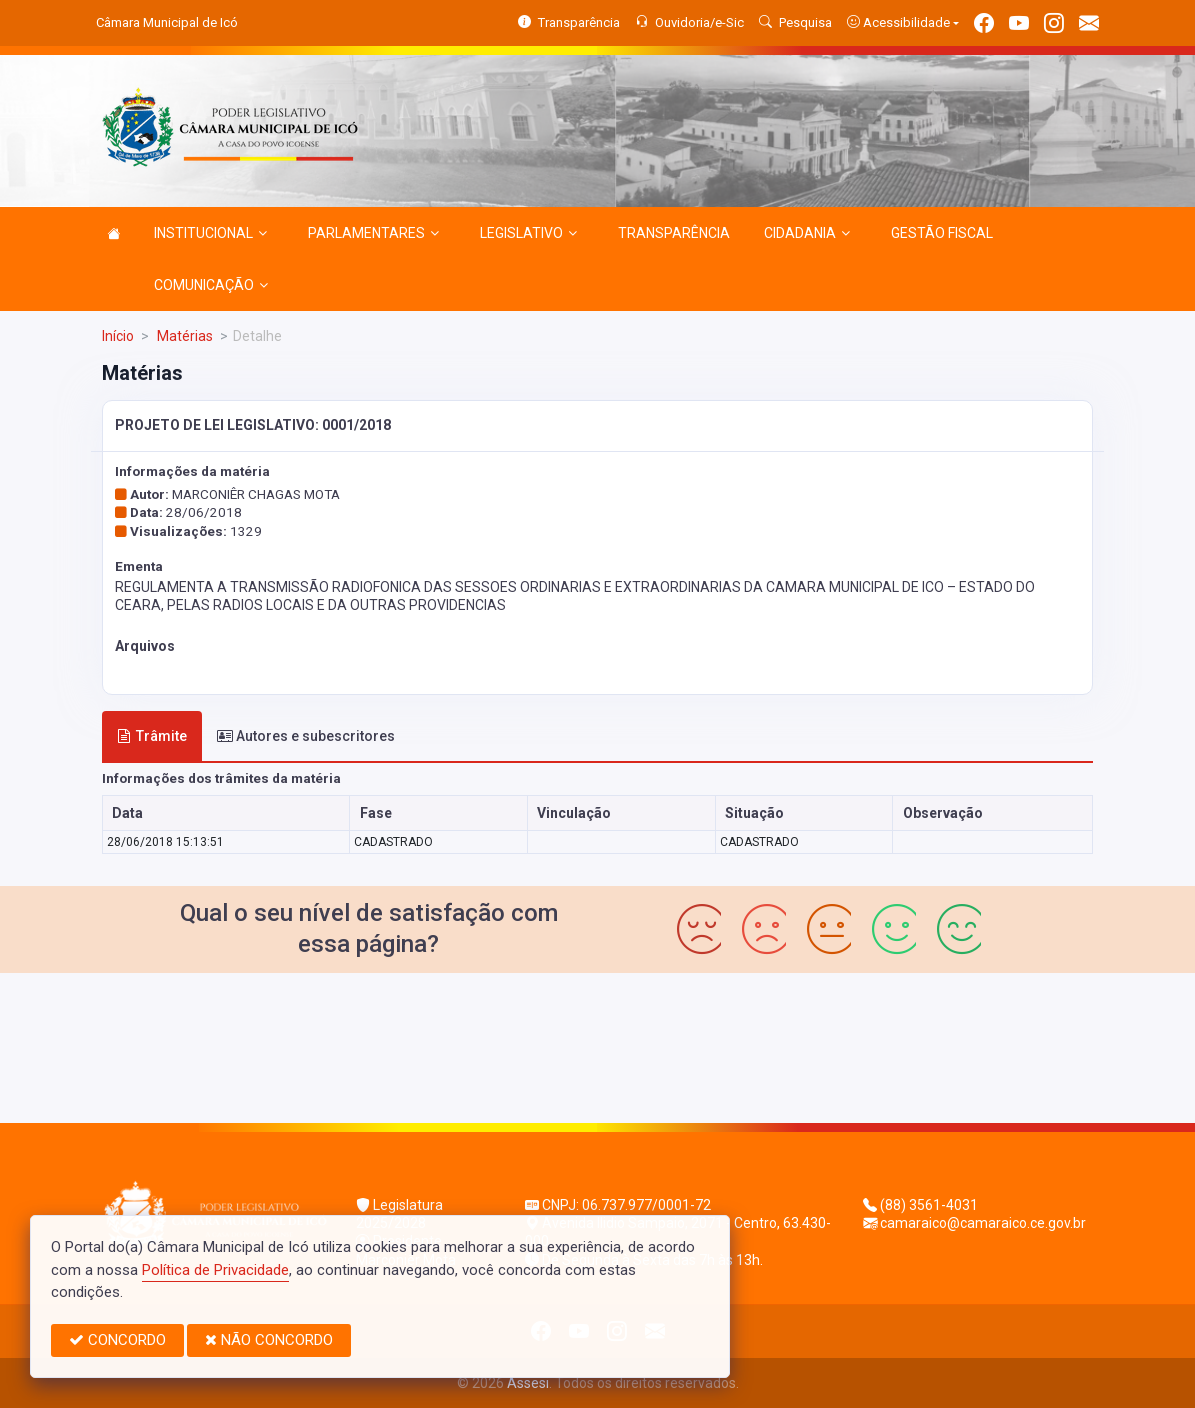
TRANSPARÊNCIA (674, 233)
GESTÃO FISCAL (942, 233)
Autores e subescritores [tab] (306, 736)
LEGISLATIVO (528, 233)
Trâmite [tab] (152, 736)
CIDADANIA (807, 233)
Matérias (183, 336)
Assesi (528, 1383)
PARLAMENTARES (373, 233)
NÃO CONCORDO (269, 1340)
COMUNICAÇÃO (211, 285)
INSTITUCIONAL (210, 233)
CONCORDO (117, 1340)
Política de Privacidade (215, 1270)
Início (118, 336)
